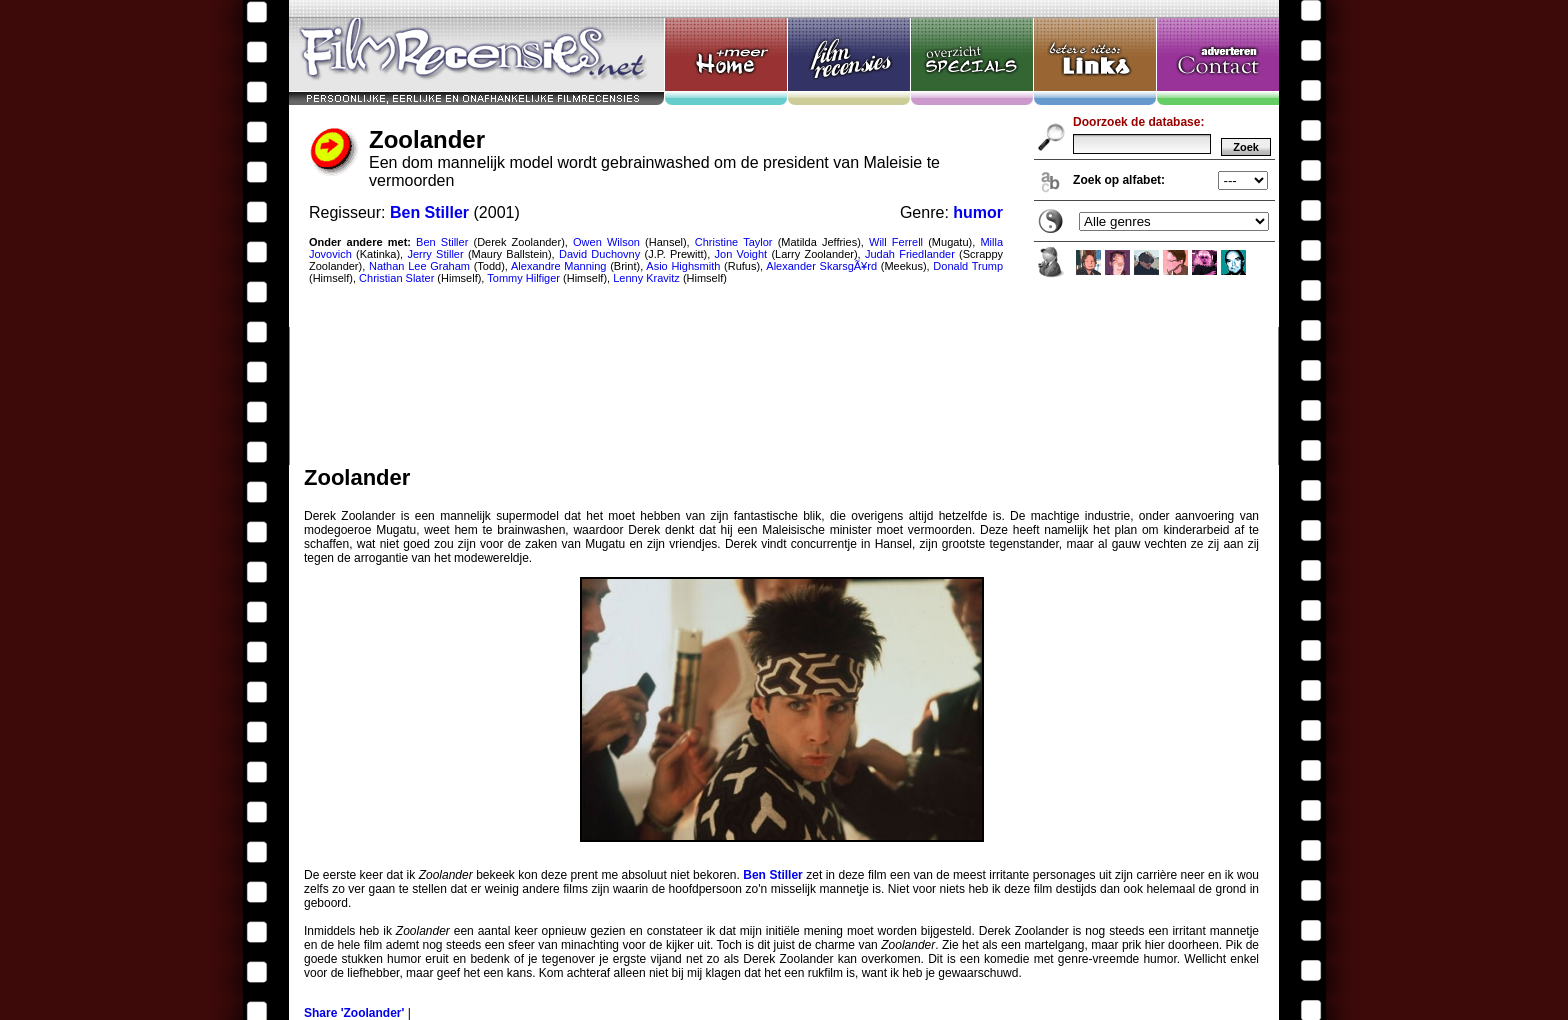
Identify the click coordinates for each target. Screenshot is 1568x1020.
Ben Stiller (772, 875)
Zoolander (784, 232)
